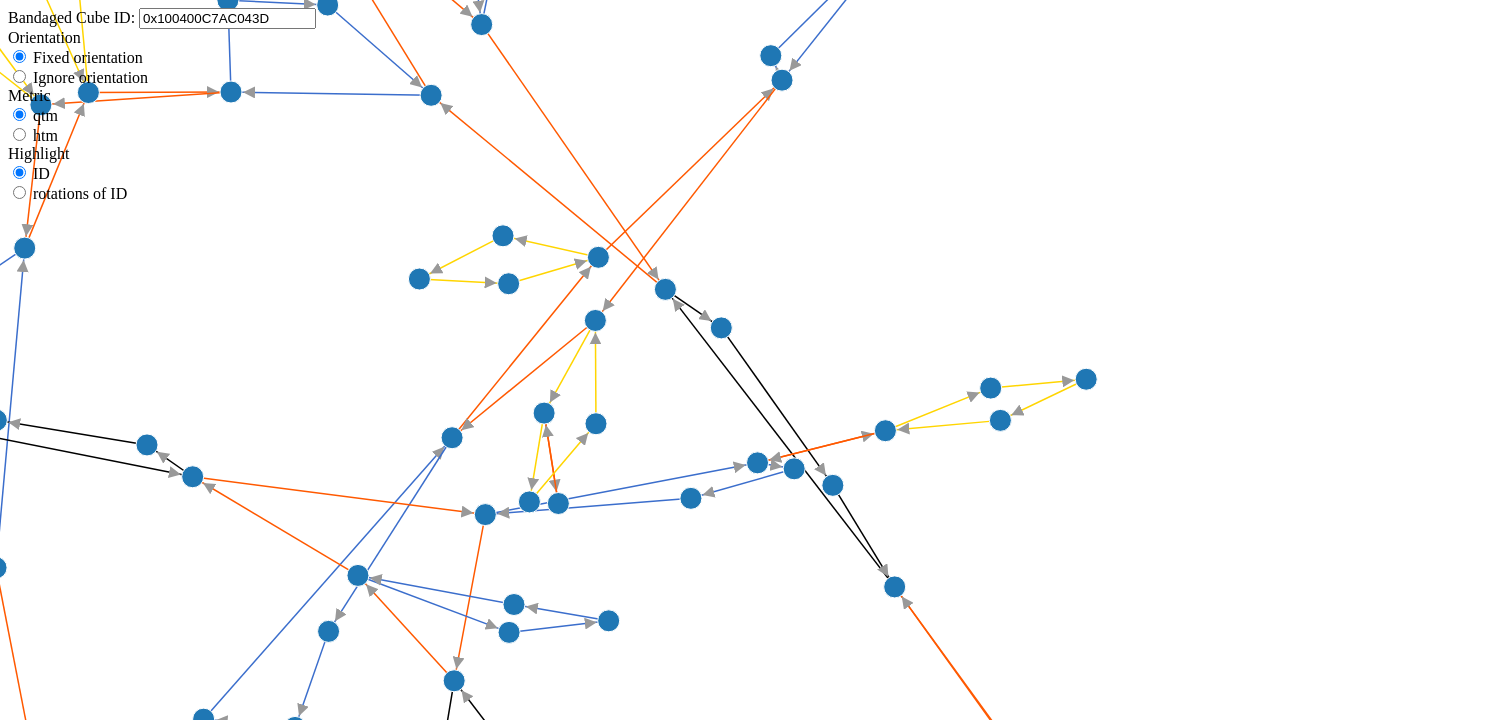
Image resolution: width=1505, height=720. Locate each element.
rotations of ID (80, 193)
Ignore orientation (90, 77)
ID (41, 173)
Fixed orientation (88, 57)
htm (45, 135)
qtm (45, 115)
